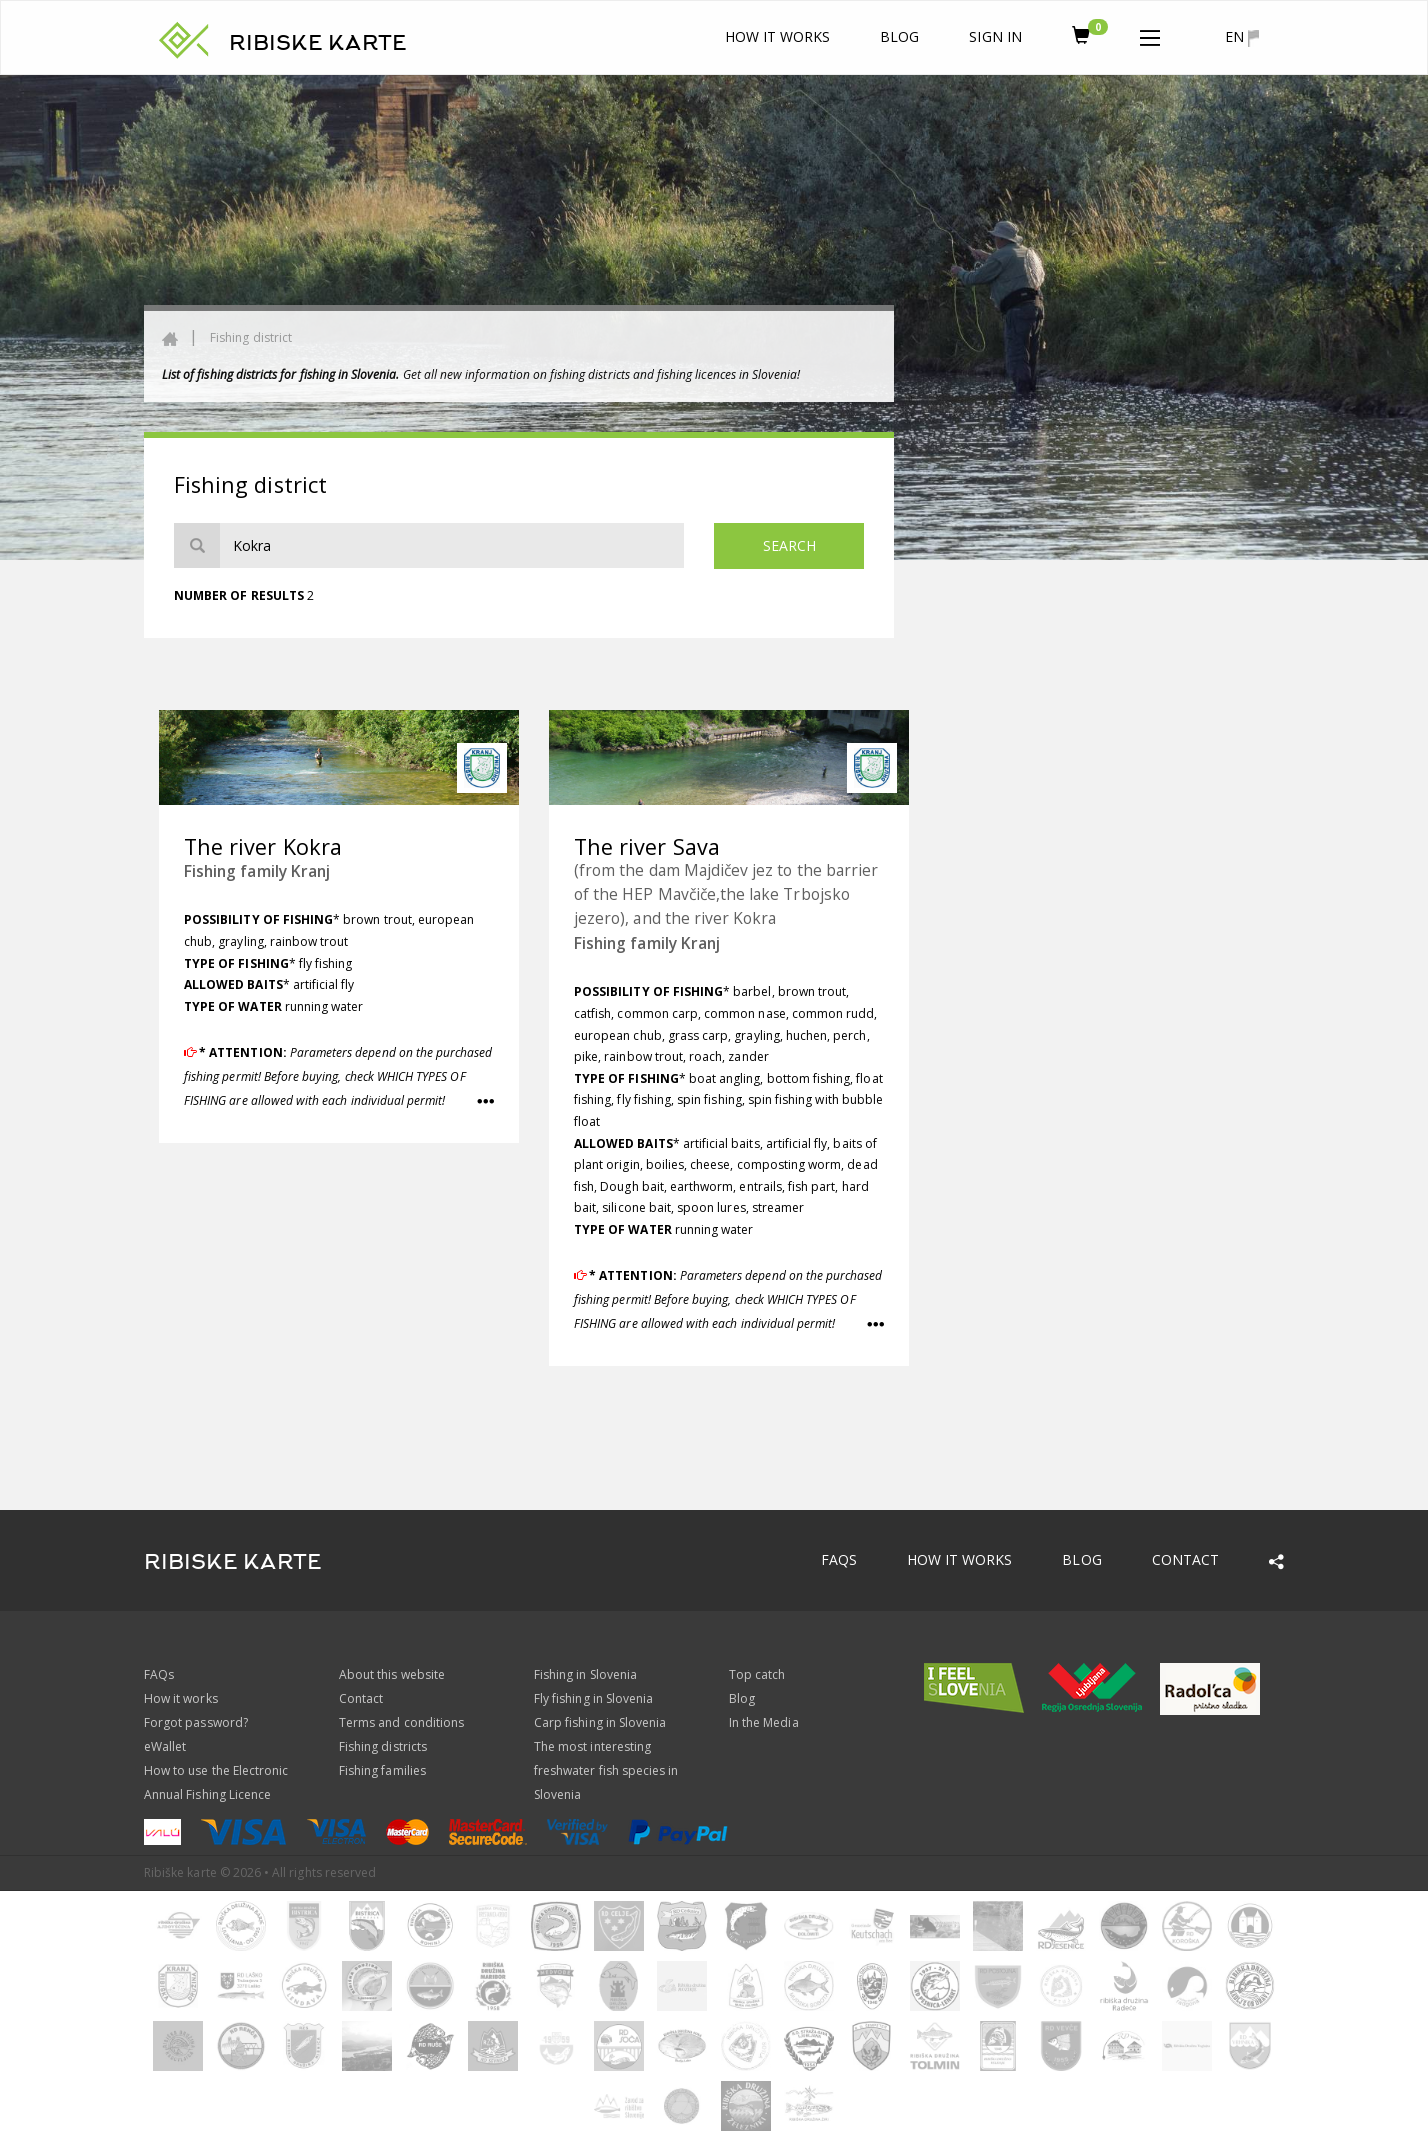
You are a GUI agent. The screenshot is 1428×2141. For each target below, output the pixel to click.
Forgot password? (196, 1722)
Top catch (757, 1674)
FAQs (839, 1559)
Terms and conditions (401, 1722)
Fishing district (251, 337)
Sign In (995, 36)
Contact (1185, 1559)
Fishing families (382, 1770)
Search (789, 545)
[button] (1150, 34)
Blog (899, 36)
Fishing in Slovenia (585, 1674)
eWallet (165, 1746)
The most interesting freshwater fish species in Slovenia (606, 1770)
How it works (778, 36)
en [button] (1242, 37)
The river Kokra (263, 846)
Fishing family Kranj (257, 871)
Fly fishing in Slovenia (593, 1698)
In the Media (764, 1722)
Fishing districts (383, 1746)
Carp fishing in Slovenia (600, 1722)
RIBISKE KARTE (318, 43)
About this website (392, 1674)
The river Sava (647, 846)
